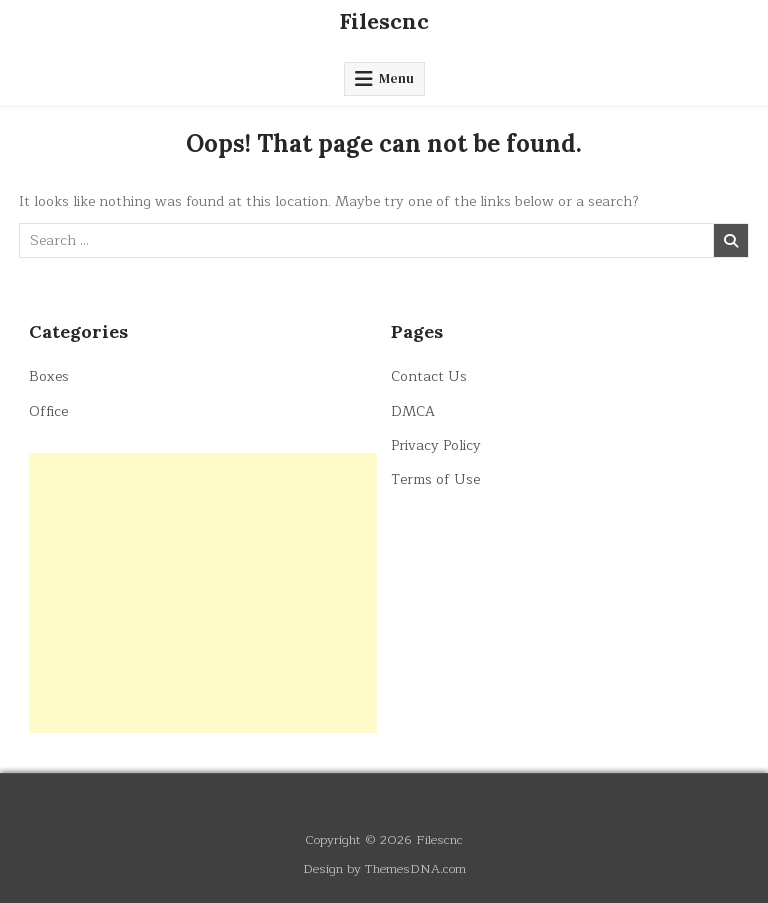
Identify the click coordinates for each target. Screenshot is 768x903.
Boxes (49, 376)
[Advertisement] (203, 593)
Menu (396, 78)
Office (48, 411)
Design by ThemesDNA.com (384, 868)
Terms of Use (435, 479)
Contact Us (429, 376)
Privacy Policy (436, 445)
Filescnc (384, 21)
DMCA (413, 411)
